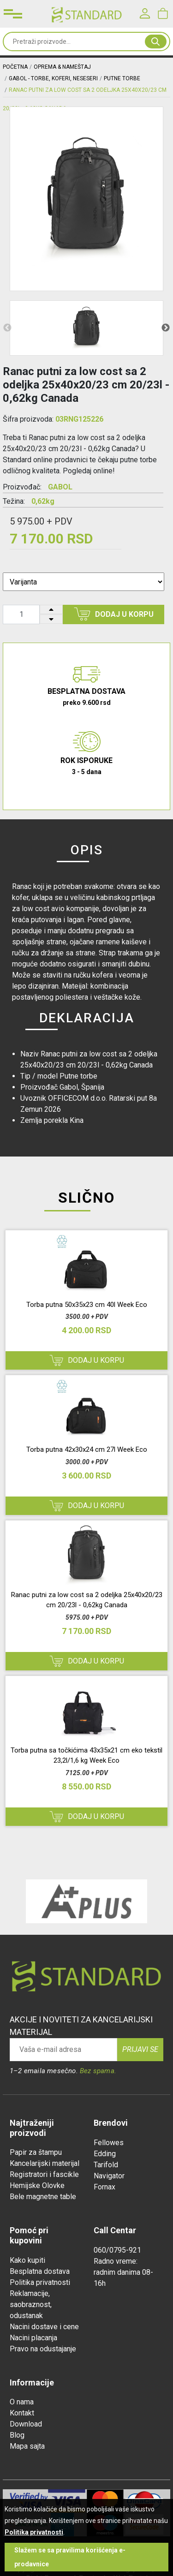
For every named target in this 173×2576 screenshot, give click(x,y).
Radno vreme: (115, 2261)
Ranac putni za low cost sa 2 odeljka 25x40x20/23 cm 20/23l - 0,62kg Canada (86, 1600)
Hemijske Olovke (37, 2185)
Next (165, 328)
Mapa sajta (27, 2446)
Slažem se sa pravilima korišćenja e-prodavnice (69, 2557)
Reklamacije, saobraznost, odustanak (31, 2304)
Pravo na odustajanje (43, 2348)
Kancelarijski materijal (44, 2163)
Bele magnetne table (43, 2196)
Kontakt (22, 2413)
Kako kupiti (27, 2260)
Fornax (104, 2186)
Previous (7, 328)
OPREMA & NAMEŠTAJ (62, 67)
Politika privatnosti (40, 2282)
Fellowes (109, 2142)
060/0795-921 (117, 2250)
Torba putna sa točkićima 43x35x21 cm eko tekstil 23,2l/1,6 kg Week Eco (86, 1755)
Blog (17, 2435)
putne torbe (122, 78)
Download (26, 2424)
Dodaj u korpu (114, 614)
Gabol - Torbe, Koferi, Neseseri (53, 78)
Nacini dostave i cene (44, 2326)
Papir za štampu (36, 2152)
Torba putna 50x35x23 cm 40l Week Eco (86, 1304)
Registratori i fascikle (44, 2174)
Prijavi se (140, 2049)
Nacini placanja (33, 2337)
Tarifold (106, 2164)
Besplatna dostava (40, 2271)
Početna (15, 67)
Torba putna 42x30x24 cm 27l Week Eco (86, 1449)
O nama (22, 2401)
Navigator (109, 2175)
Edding (105, 2153)
